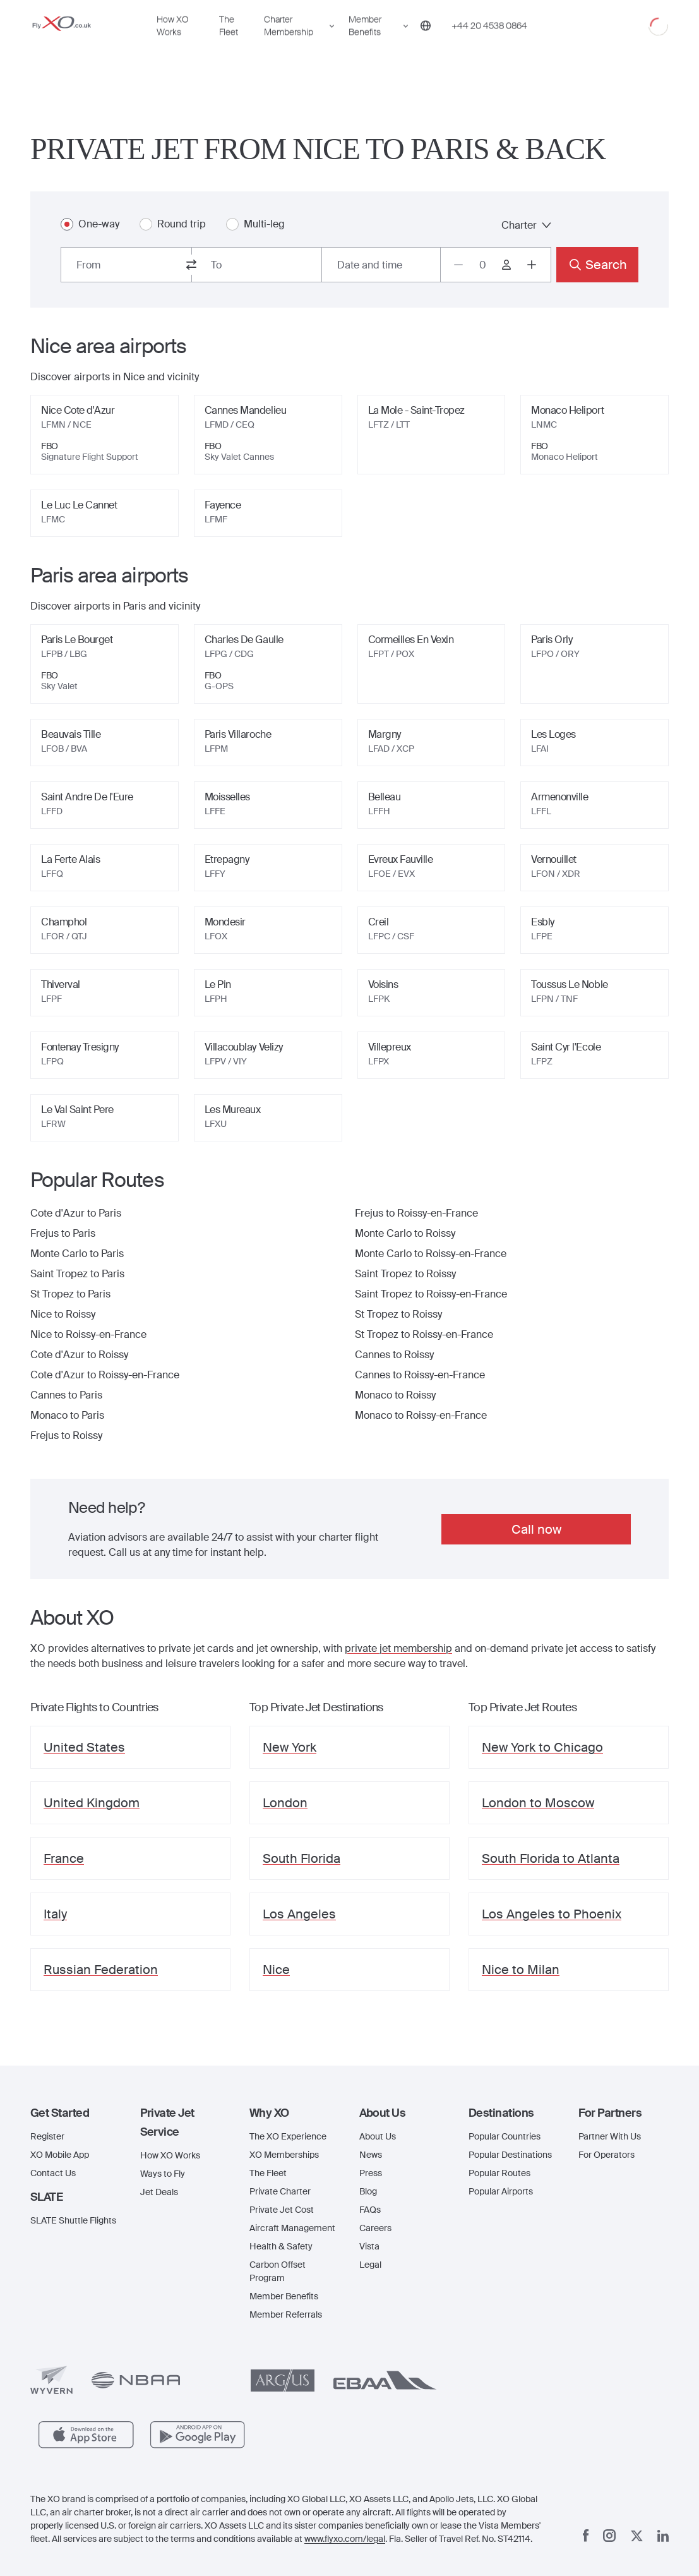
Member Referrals (285, 2314)
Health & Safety (281, 2246)
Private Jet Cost (281, 2209)
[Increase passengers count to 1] (531, 264)
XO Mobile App (59, 2154)
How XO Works (172, 42)
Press (370, 2173)
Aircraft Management (292, 2228)
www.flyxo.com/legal (344, 2538)
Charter (526, 225)
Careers (375, 2228)
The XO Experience (287, 2136)
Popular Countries (505, 2136)
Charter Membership (288, 42)
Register (47, 2136)
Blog (368, 2191)
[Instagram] (609, 2535)
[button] (75, 2113)
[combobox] (126, 265)
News (370, 2154)
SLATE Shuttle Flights (73, 2220)
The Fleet (228, 42)
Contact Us (53, 2173)
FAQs (370, 2209)
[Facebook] (586, 2535)
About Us (377, 2136)
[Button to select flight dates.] (381, 265)
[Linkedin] (663, 2536)
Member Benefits (365, 42)
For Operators (606, 2154)
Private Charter (280, 2191)
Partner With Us (609, 2136)
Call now (536, 1529)
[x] (636, 2536)
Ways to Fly (162, 2173)
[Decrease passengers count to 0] (458, 264)
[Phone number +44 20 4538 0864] (489, 42)
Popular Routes (499, 2173)
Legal (370, 2264)
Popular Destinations (510, 2154)
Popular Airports (501, 2191)
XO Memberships (284, 2154)
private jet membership (398, 1648)
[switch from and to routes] (191, 265)
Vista (369, 2246)
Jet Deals (159, 2192)
